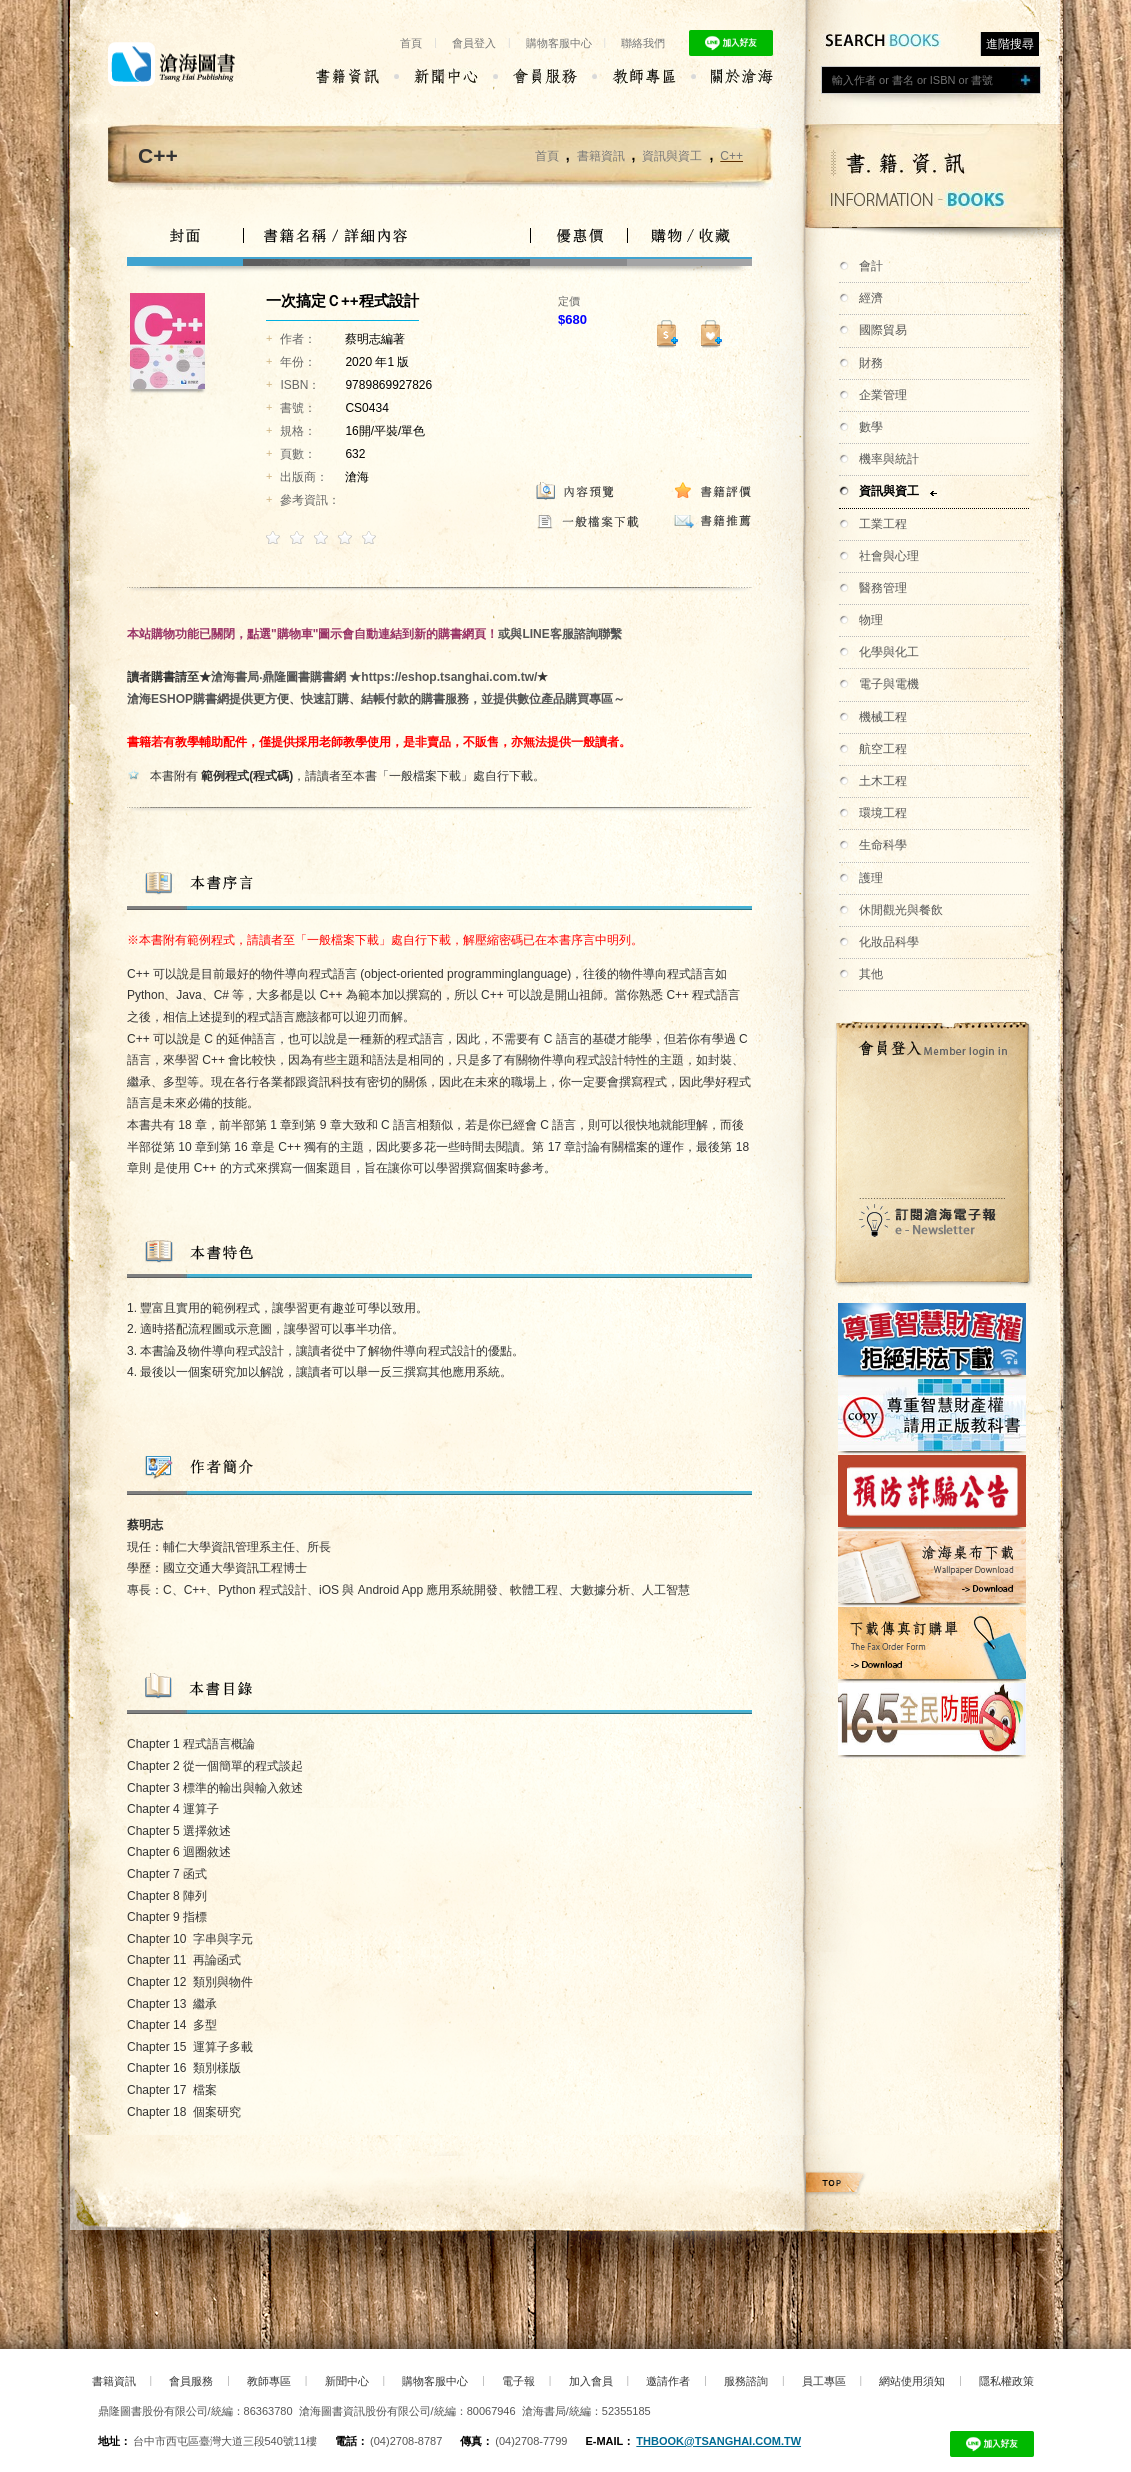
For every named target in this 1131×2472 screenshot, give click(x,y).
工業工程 (883, 524)
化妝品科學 (889, 942)
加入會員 (591, 2381)
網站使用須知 (912, 2381)
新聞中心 (347, 2381)
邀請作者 (668, 2381)
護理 (871, 878)
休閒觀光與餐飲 (901, 910)
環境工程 (883, 813)
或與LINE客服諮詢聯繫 (559, 634)
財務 (871, 363)
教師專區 (269, 2381)
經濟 (871, 298)
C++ (731, 156)
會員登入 (474, 43)
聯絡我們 (643, 43)
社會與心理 (889, 556)
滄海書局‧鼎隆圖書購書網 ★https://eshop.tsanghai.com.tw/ (374, 677)
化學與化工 (889, 652)
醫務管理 (883, 588)
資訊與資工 (889, 491)
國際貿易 (883, 330)
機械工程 (883, 717)
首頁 (411, 43)
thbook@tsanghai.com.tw (718, 2441)
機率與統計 (889, 459)
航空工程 (883, 749)
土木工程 (883, 781)
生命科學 (883, 845)
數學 (871, 427)
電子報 (518, 2381)
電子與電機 (889, 684)
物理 (871, 620)
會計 (871, 266)
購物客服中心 (559, 43)
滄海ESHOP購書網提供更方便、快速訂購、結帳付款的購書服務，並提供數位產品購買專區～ (376, 699)
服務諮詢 (746, 2381)
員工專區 (824, 2381)
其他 (871, 974)
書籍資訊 (601, 156)
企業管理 (883, 395)
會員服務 (191, 2381)
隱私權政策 (1006, 2381)
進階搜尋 (1010, 44)
